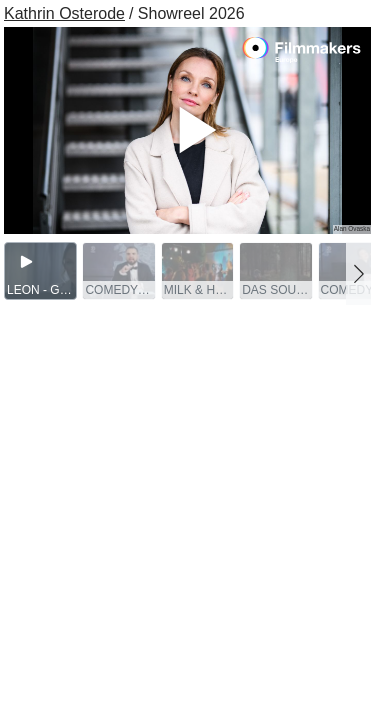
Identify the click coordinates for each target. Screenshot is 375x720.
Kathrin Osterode (64, 13)
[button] (358, 273)
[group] (40, 271)
